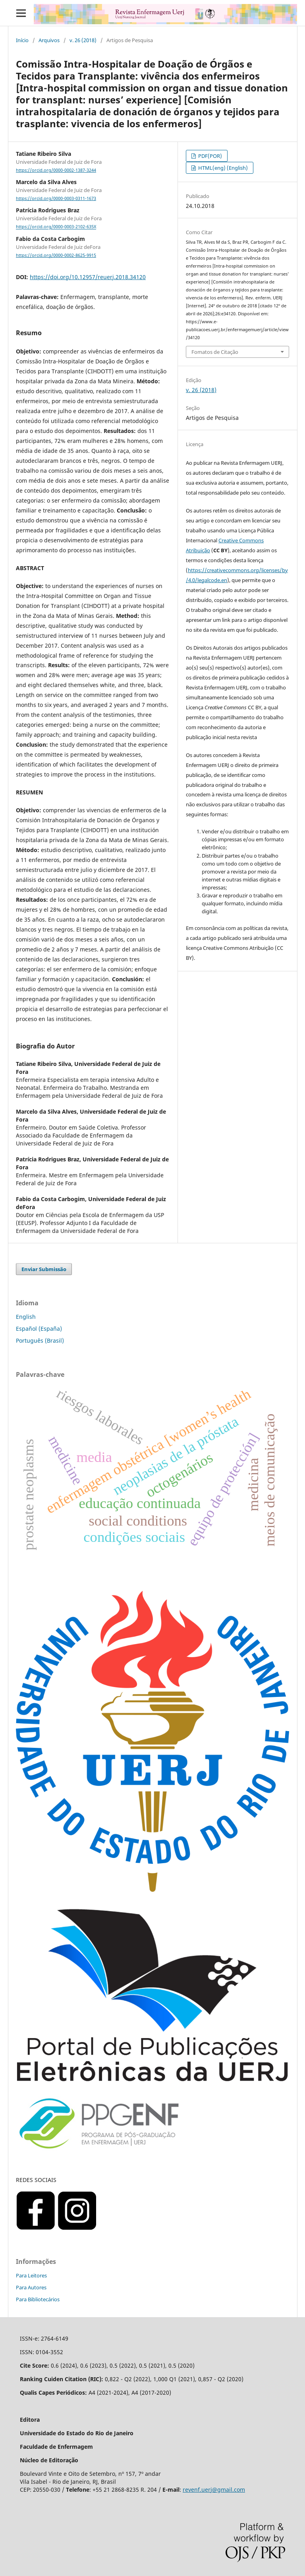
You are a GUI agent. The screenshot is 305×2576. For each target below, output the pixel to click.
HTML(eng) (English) (222, 167)
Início (22, 40)
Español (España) (39, 1328)
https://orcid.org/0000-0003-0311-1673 (56, 198)
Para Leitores (31, 2275)
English (26, 1316)
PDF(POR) (209, 155)
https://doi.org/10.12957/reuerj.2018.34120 (88, 277)
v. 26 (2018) (83, 40)
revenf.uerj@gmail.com (214, 2489)
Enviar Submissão (43, 1269)
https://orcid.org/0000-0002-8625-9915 (56, 255)
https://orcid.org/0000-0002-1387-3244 (56, 170)
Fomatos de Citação (214, 351)
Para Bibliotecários (38, 2299)
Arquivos (49, 40)
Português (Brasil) (40, 1340)
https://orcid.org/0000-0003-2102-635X (56, 227)
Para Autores (31, 2287)
